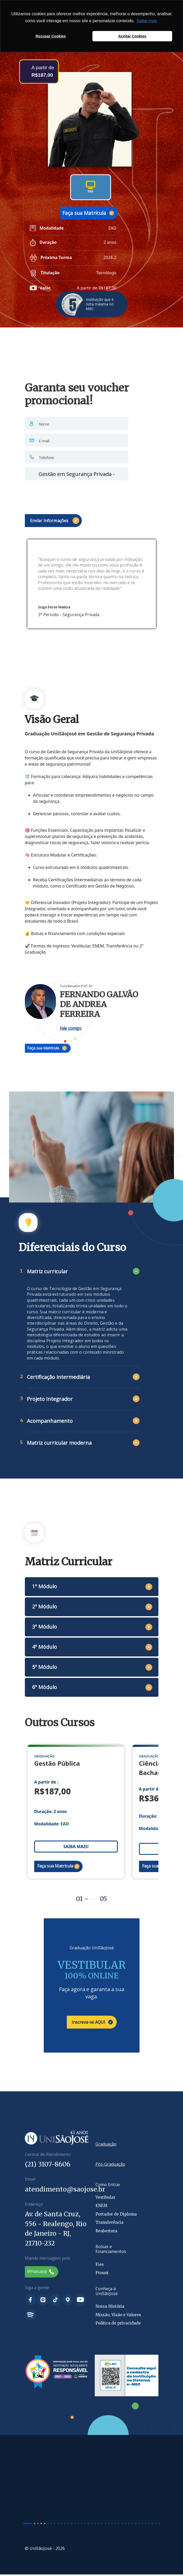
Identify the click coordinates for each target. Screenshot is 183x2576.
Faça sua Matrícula (88, 212)
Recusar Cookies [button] (51, 36)
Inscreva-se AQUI (92, 2024)
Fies (100, 2266)
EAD (90, 187)
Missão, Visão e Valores (118, 2316)
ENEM (101, 2207)
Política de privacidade (118, 2324)
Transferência (109, 2224)
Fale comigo (71, 1028)
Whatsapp (40, 2273)
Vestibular (105, 2198)
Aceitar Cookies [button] (132, 36)
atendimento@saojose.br (65, 2191)
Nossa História (110, 2308)
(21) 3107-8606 (47, 2166)
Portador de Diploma (116, 2215)
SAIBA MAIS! (76, 1848)
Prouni (102, 2274)
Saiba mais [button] (146, 21)
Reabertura (106, 2232)
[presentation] (64, 494)
